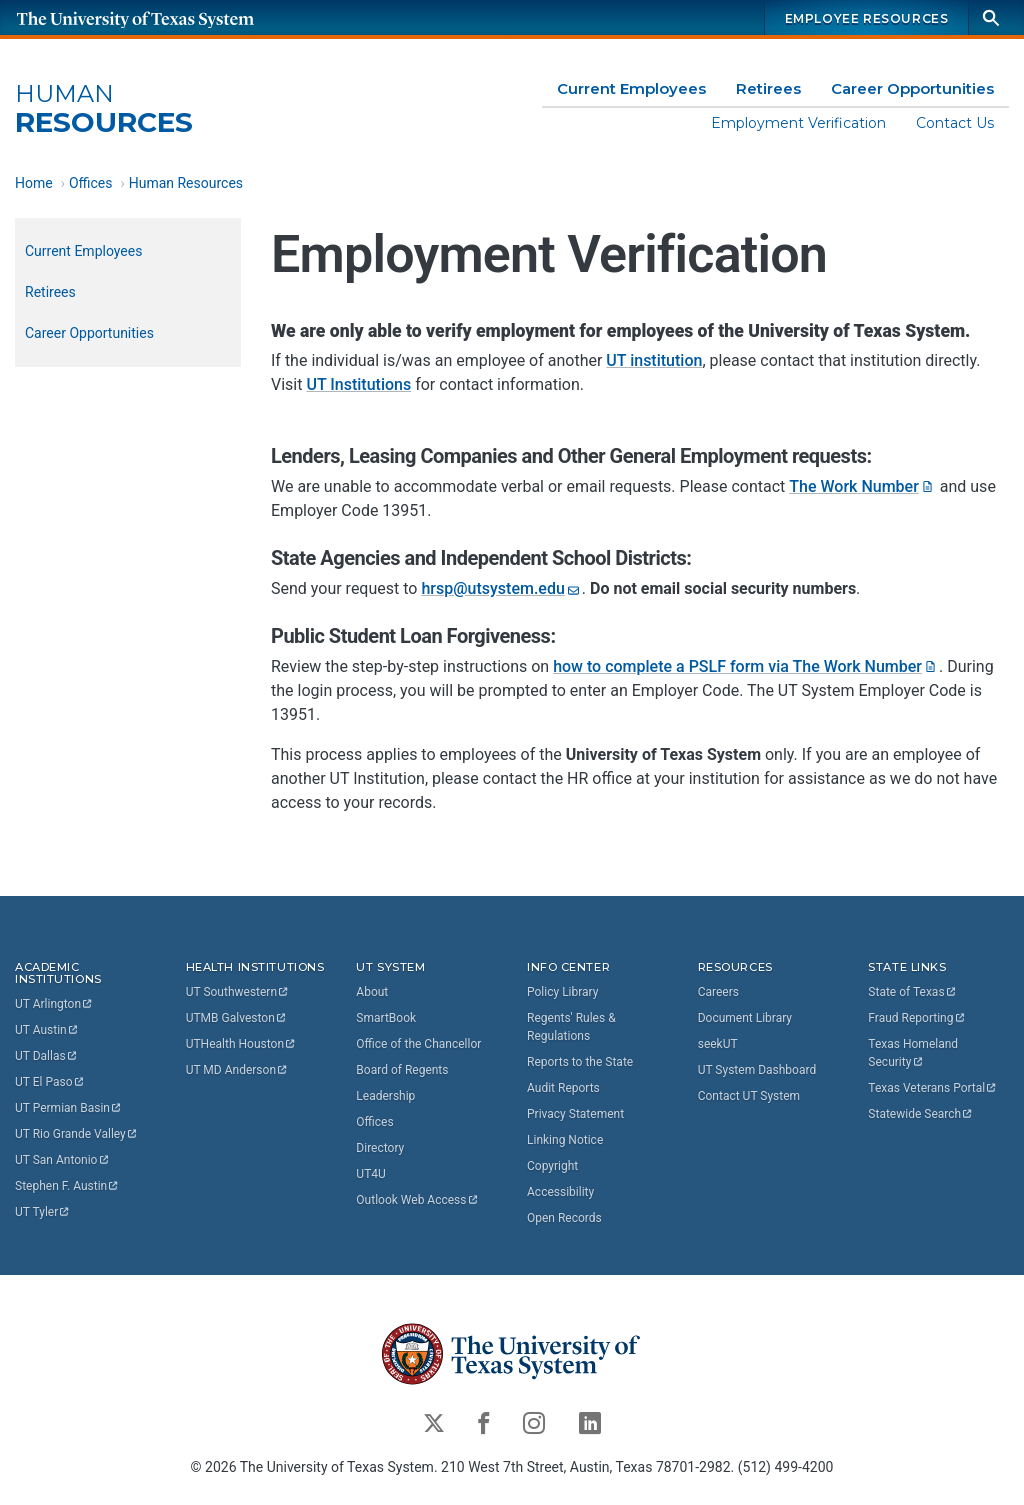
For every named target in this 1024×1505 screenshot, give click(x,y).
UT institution (654, 361)
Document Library (745, 1017)
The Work (862, 487)
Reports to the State (580, 1061)
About (372, 991)
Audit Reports (563, 1087)
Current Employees (631, 88)
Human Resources (186, 183)
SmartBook (386, 1017)
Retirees (768, 88)
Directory (380, 1147)
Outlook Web (417, 1199)
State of (912, 991)
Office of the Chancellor (418, 1043)
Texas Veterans (933, 1087)
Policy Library (562, 991)
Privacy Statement (575, 1113)
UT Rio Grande (77, 1134)
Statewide (921, 1113)
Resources (104, 109)
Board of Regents (402, 1069)
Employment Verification (798, 123)
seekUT (718, 1043)
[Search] (991, 17)
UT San (62, 1160)
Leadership (385, 1095)
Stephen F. (67, 1186)
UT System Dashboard (757, 1069)
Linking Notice (565, 1139)
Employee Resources (867, 18)
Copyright (552, 1165)
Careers (718, 991)
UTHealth (241, 1043)
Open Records (564, 1217)
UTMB (237, 1017)
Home (34, 183)
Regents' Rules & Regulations (571, 1026)
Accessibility (560, 1191)
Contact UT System (749, 1095)
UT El (50, 1082)
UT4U (370, 1173)
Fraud (917, 1017)
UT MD (237, 1069)
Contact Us (955, 123)
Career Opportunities (912, 88)
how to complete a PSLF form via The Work (746, 667)
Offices (91, 183)
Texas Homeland (914, 1052)
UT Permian (69, 1108)
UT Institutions (358, 385)
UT (54, 1004)
